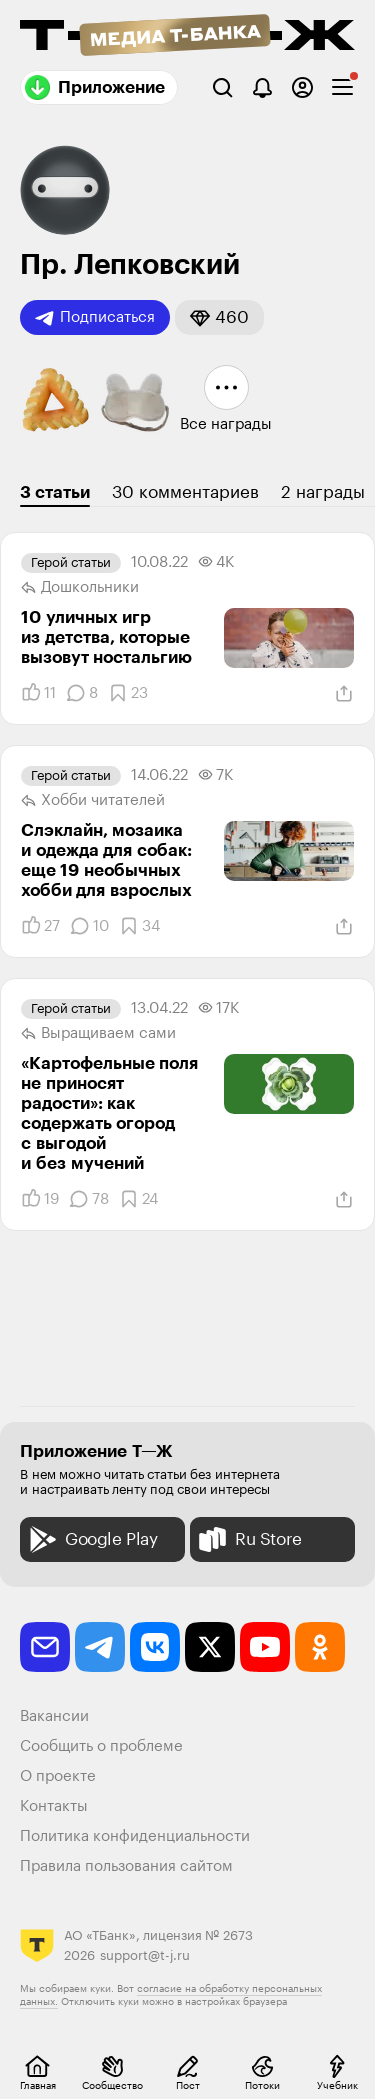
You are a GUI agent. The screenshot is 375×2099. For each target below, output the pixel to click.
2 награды (323, 492)
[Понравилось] (38, 693)
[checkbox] (342, 87)
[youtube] (265, 1647)
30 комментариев (185, 492)
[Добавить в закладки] (128, 693)
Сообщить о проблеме (101, 1746)
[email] (45, 1647)
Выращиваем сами (98, 1034)
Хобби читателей (93, 801)
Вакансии (54, 1716)
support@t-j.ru (145, 1955)
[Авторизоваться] (302, 87)
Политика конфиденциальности (135, 1836)
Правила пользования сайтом (126, 1866)
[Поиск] (222, 87)
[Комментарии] (82, 693)
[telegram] (100, 1647)
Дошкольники (80, 588)
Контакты (54, 1806)
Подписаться (95, 318)
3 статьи (55, 492)
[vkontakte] (155, 1647)
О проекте (58, 1776)
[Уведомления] (262, 87)
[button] (219, 317)
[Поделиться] (344, 694)
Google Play (91, 1539)
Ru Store (248, 1539)
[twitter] (210, 1647)
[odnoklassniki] (320, 1647)
